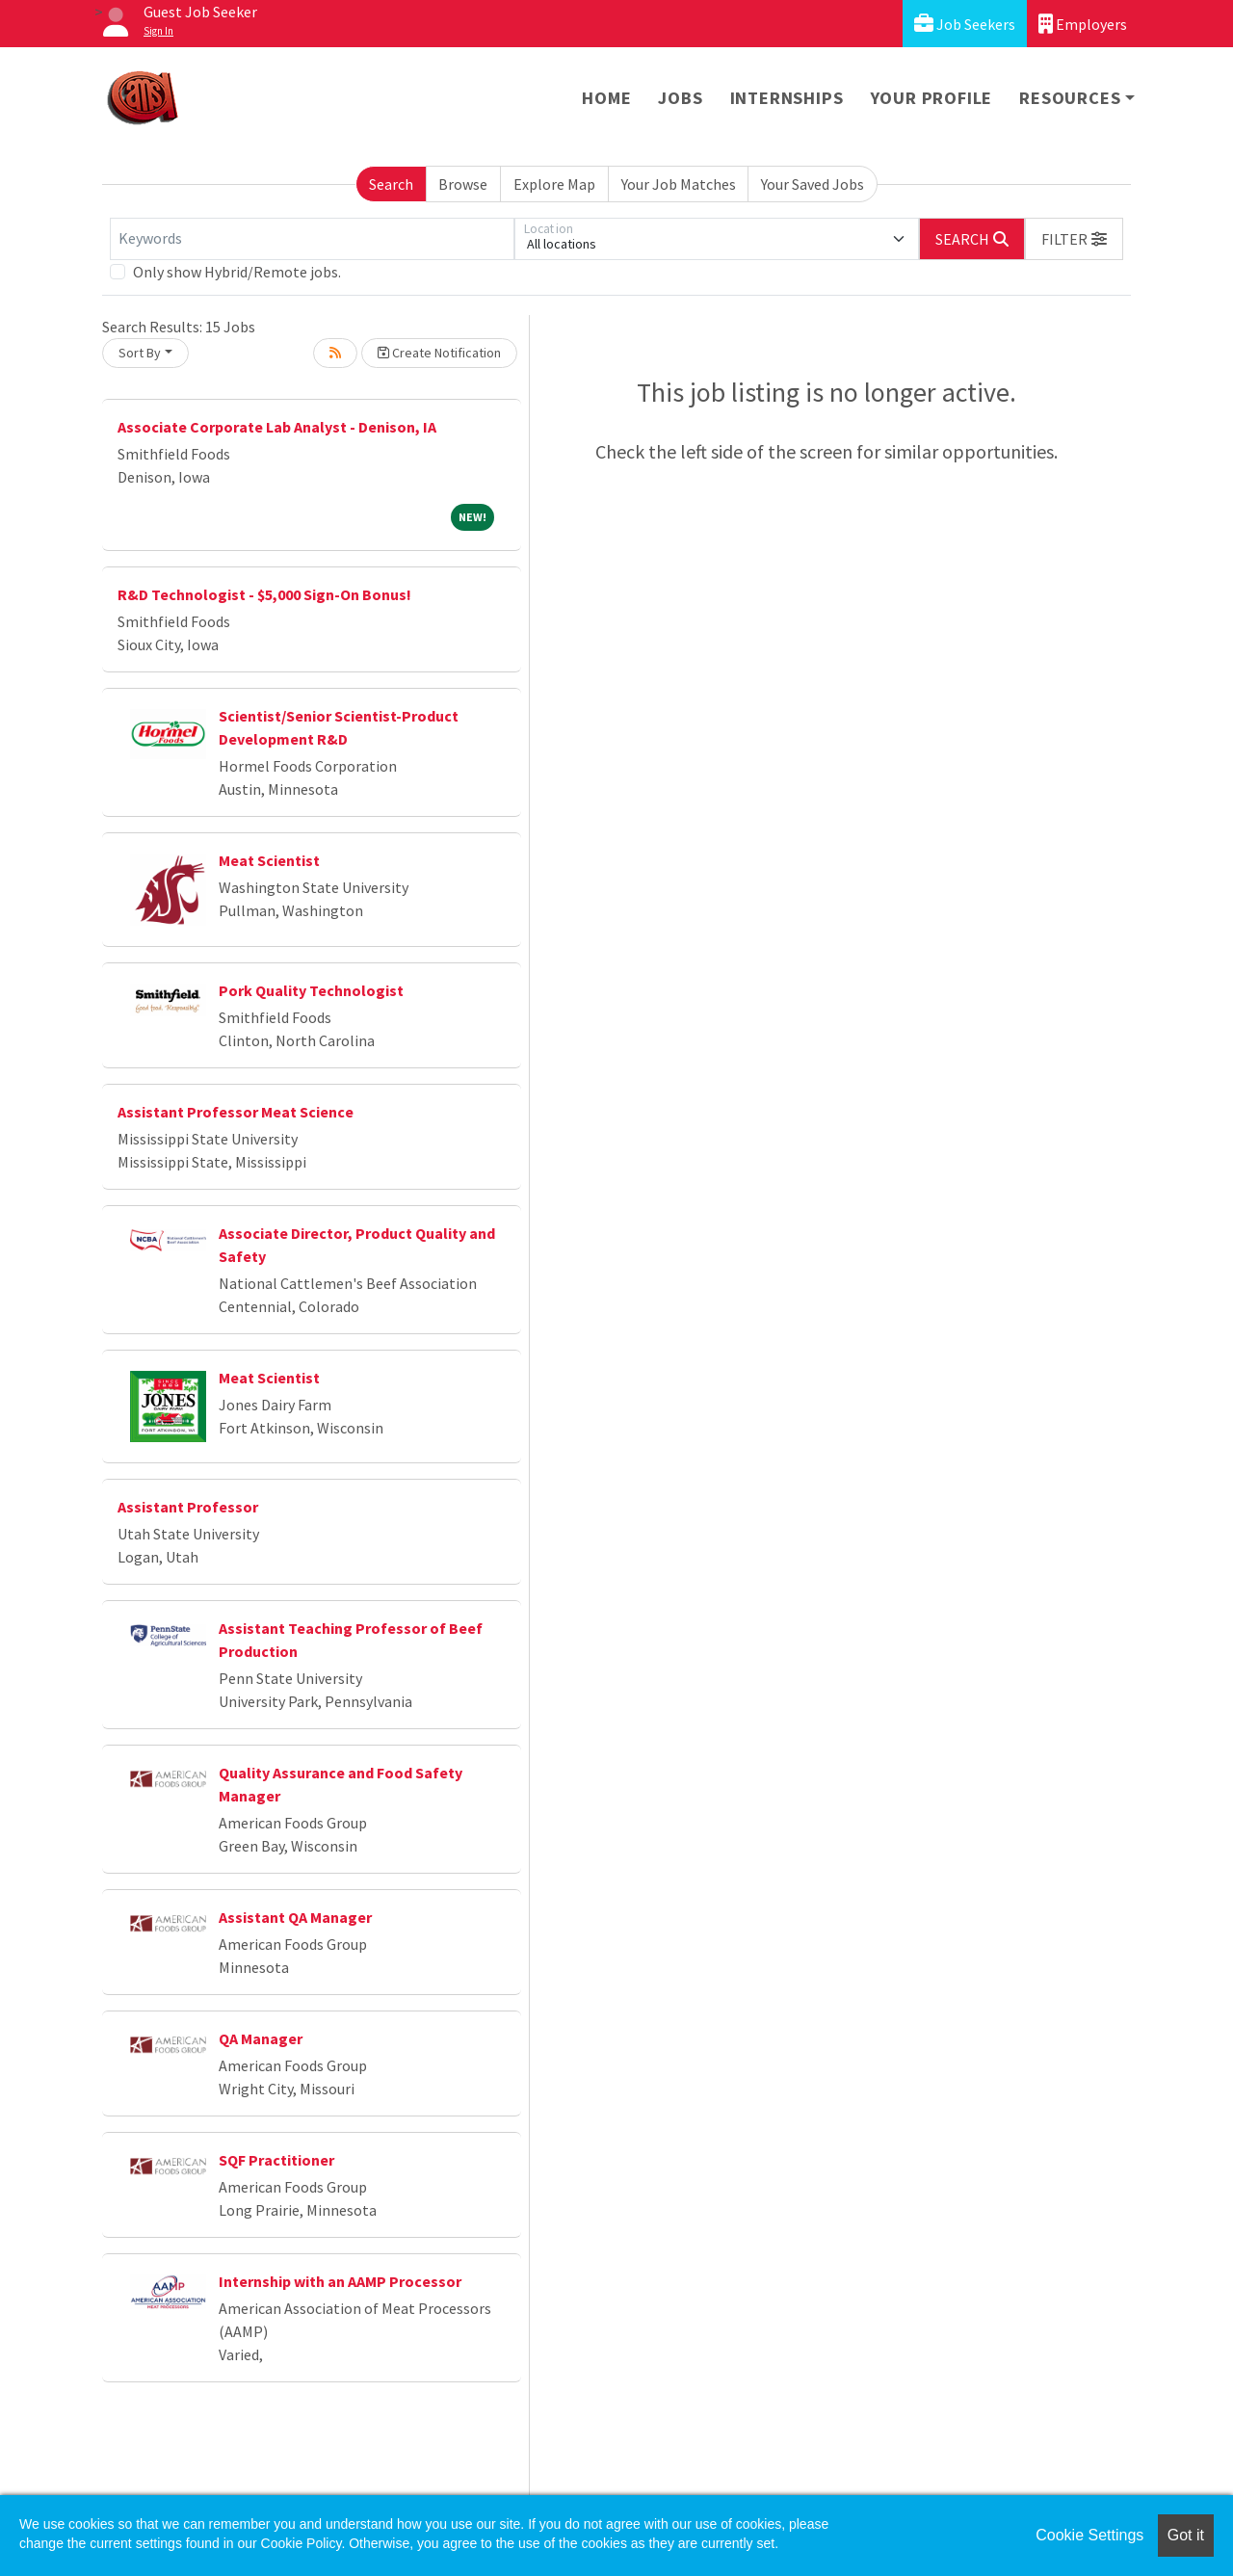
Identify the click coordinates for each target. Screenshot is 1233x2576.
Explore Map (554, 184)
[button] (1074, 239)
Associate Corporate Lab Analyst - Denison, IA (277, 426)
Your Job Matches (678, 184)
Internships (787, 98)
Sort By (139, 352)
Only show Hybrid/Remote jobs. (237, 271)
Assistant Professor (188, 1506)
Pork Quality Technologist (311, 990)
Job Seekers (964, 24)
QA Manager (260, 2038)
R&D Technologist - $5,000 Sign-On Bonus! (264, 594)
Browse (462, 184)
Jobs (680, 98)
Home (606, 98)
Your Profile (932, 98)
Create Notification (439, 352)
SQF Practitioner (276, 2159)
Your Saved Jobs (812, 184)
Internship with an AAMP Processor (340, 2281)
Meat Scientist (269, 860)
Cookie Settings (1089, 2535)
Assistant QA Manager (295, 1917)
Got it (1185, 2535)
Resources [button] (1069, 98)
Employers (1082, 24)
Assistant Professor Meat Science (236, 1111)
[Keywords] (312, 239)
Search (391, 184)
